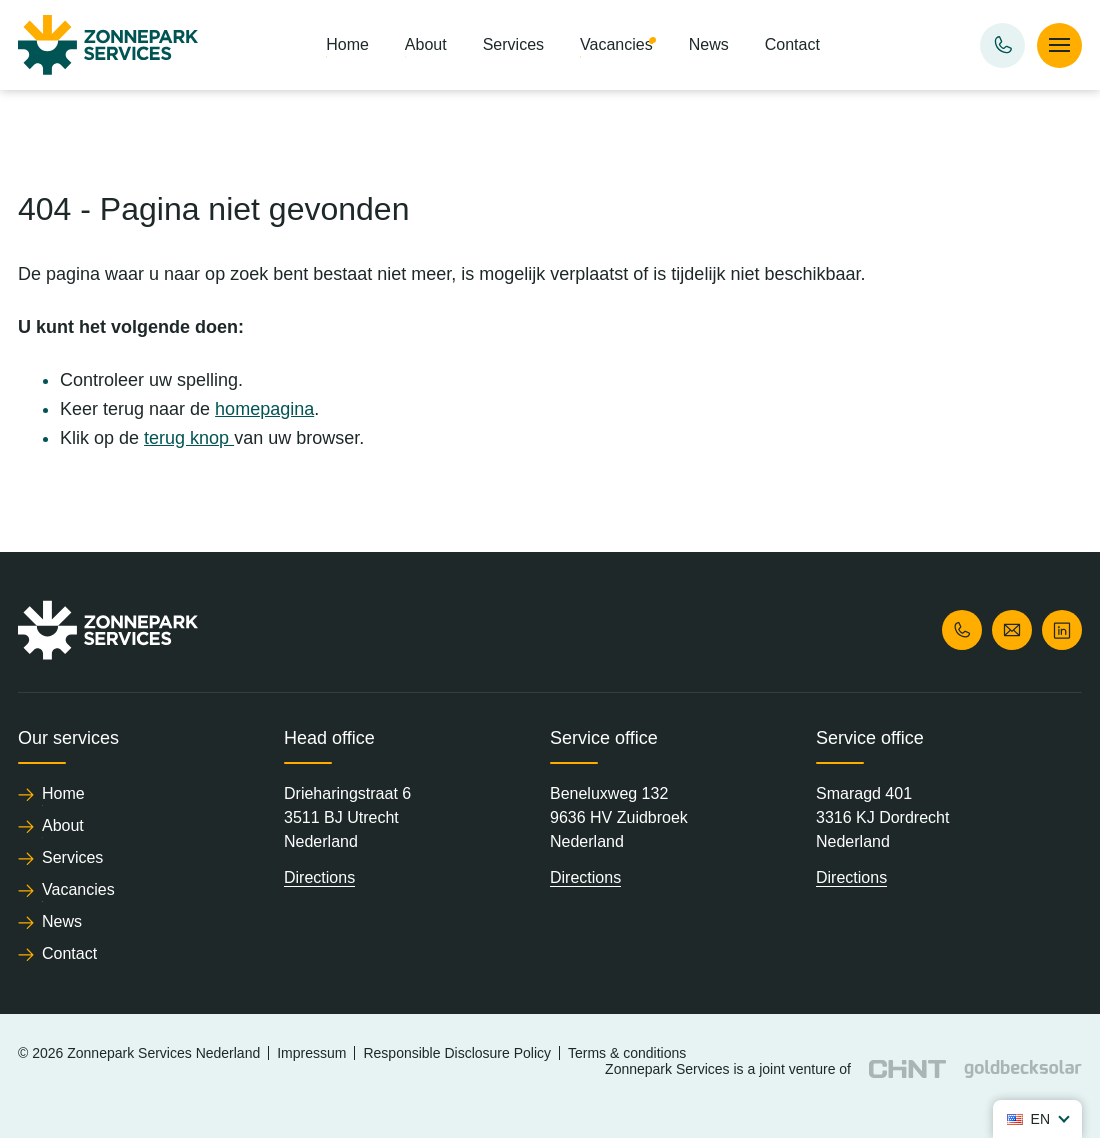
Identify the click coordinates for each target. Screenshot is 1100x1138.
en (1028, 1119)
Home (347, 44)
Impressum (311, 1053)
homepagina (264, 409)
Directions (319, 877)
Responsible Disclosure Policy (457, 1053)
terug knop (189, 438)
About (426, 44)
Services (513, 44)
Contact (792, 44)
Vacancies (616, 44)
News (709, 44)
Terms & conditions (627, 1053)
